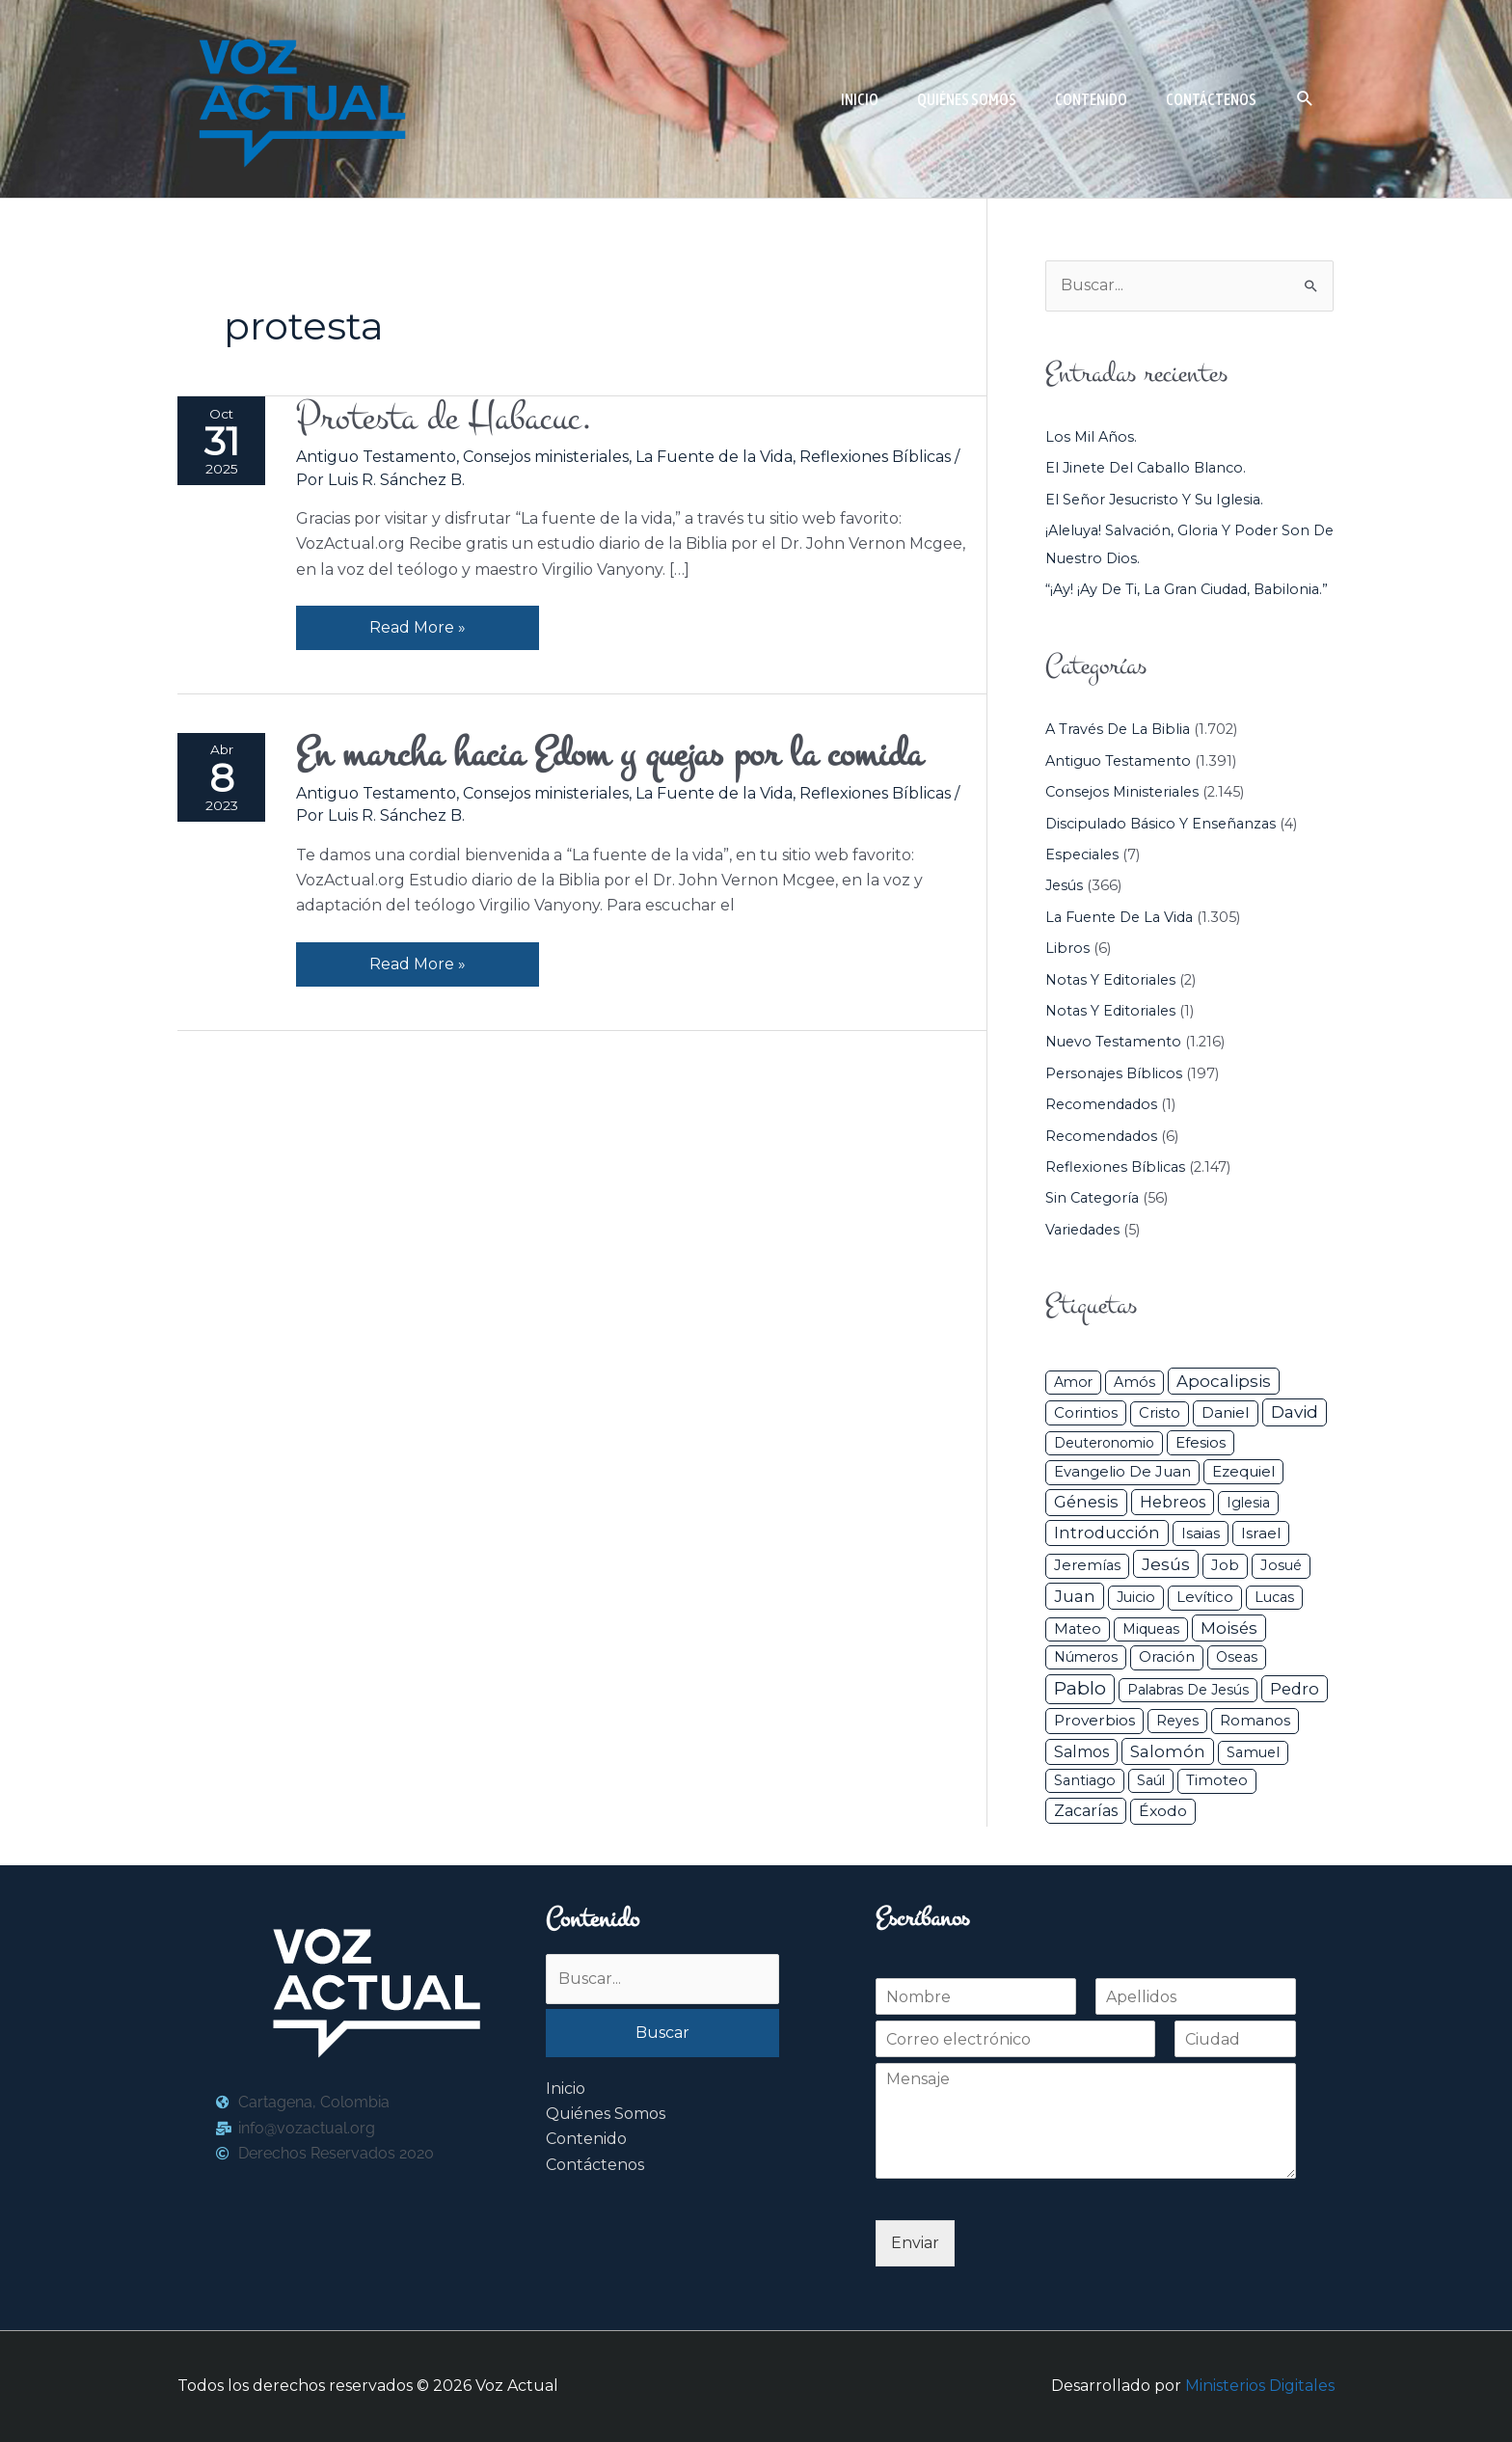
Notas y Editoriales (1110, 980)
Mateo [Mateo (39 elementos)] (1077, 1629)
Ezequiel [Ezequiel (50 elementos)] (1243, 1471)
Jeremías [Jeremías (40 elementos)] (1087, 1565)
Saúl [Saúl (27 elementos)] (1151, 1780)
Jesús (1064, 885)
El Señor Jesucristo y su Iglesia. (1154, 499)
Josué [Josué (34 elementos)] (1281, 1565)
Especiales (1082, 854)
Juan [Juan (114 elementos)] (1074, 1596)
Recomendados (1101, 1104)
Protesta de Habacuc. (444, 418)
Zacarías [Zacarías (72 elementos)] (1086, 1811)
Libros (1067, 948)
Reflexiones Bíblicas (875, 457)
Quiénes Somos (605, 2113)
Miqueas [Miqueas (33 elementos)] (1150, 1629)
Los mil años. (1091, 437)
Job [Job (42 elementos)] (1225, 1565)
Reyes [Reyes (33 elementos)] (1177, 1720)
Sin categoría (1092, 1198)
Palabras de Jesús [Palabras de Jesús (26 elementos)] (1188, 1689)
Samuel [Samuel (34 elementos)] (1253, 1752)
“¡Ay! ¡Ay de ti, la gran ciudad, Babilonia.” (1186, 589)
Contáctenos (595, 2165)
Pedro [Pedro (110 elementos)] (1294, 1688)
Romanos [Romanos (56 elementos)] (1255, 1720)
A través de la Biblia (1117, 729)
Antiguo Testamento (376, 457)
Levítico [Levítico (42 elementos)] (1204, 1597)
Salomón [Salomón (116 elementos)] (1167, 1751)
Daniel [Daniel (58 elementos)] (1226, 1412)
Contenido (586, 2139)
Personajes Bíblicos (1113, 1073)
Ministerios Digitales (1260, 2385)
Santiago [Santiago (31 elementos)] (1085, 1780)
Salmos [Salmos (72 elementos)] (1081, 1752)
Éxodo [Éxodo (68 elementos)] (1163, 1811)
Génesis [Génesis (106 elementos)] (1086, 1501)
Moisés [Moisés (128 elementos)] (1229, 1628)
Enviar (915, 2243)
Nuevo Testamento (1113, 1041)
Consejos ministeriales (546, 457)
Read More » (417, 621)
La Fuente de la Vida (714, 457)
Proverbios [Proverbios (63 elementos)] (1094, 1720)
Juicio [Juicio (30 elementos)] (1136, 1597)
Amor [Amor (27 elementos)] (1073, 1382)
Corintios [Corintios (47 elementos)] (1086, 1412)
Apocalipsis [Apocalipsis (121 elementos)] (1223, 1381)
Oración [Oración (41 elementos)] (1167, 1657)
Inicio (565, 2088)
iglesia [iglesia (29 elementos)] (1248, 1502)
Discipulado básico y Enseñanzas (1160, 823)
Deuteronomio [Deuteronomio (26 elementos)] (1104, 1443)
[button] (1305, 99)
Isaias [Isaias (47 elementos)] (1200, 1533)
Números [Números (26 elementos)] (1086, 1657)
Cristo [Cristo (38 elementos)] (1159, 1413)
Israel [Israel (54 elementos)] (1261, 1533)
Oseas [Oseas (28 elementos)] (1236, 1657)
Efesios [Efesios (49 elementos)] (1200, 1442)
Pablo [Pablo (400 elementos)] (1080, 1688)
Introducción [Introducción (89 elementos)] (1107, 1532)
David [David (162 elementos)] (1294, 1411)
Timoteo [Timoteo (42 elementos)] (1217, 1780)
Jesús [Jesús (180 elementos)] (1166, 1564)
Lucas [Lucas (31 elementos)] (1274, 1597)
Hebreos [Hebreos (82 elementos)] (1172, 1501)
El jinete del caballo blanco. (1145, 467)
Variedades (1082, 1229)
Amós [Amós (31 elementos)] (1134, 1382)
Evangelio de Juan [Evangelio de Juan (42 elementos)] (1122, 1471)
